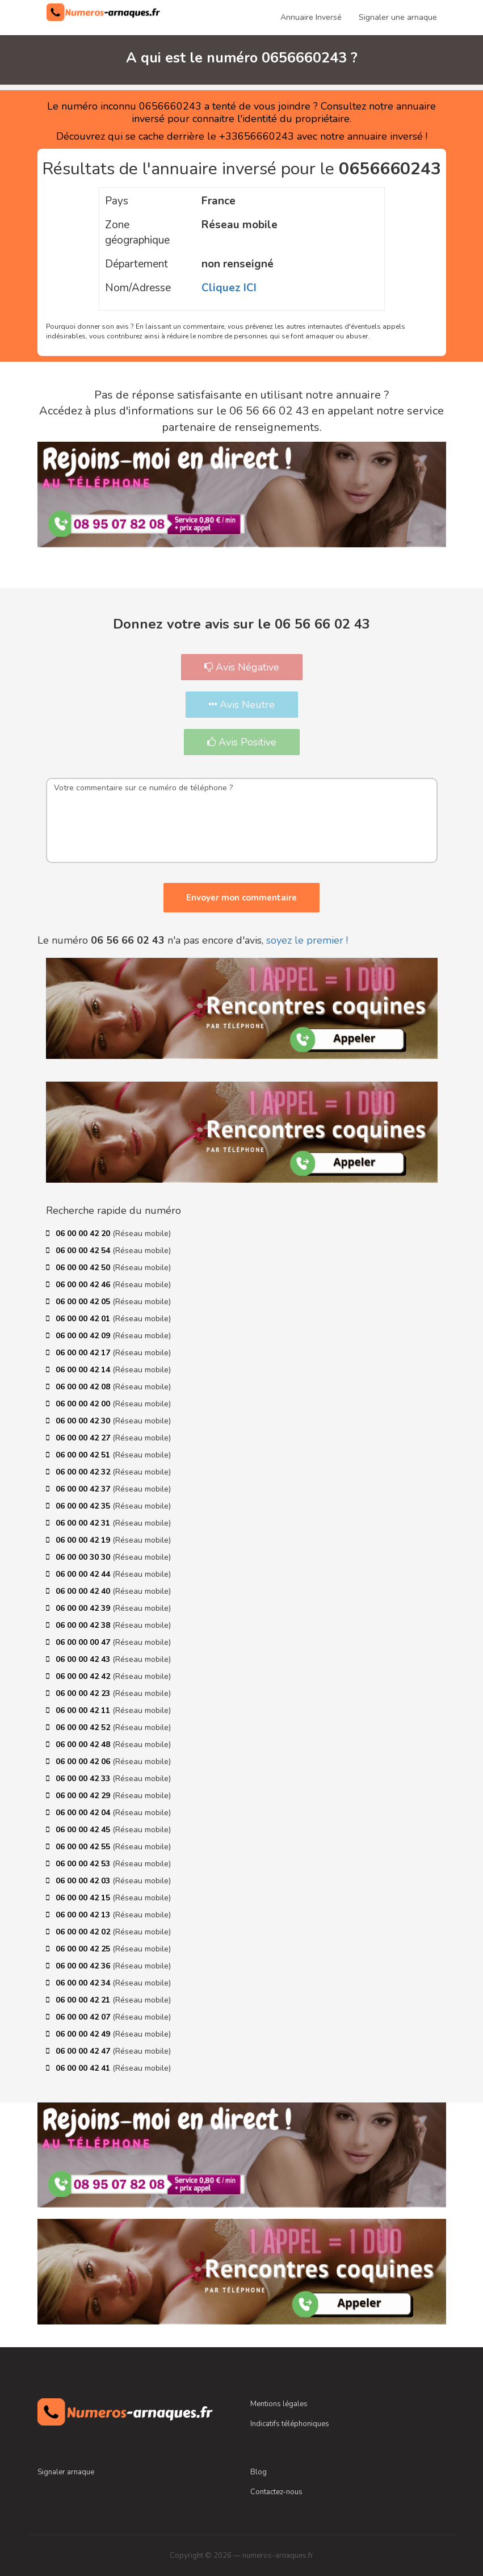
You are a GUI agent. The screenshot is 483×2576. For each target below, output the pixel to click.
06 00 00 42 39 (84, 1608)
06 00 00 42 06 (84, 1761)
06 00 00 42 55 (84, 1846)
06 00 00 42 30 (84, 1420)
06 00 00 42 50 (84, 1267)
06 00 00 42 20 (84, 1233)
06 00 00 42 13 (84, 1914)
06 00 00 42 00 (84, 1403)
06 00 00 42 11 (84, 1710)
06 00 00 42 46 (84, 1284)
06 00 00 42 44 (84, 1574)
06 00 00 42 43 (84, 1659)
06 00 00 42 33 (84, 1778)
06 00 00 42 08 (84, 1386)
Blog (258, 2472)
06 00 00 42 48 (84, 1744)
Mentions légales (279, 2404)
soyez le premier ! (307, 940)
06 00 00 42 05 (84, 1301)
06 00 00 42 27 (84, 1437)
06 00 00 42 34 (84, 1983)
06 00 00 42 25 (84, 1948)
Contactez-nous (276, 2492)
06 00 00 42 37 (84, 1489)
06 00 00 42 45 (84, 1829)
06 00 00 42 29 (84, 1795)
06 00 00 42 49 (84, 2034)
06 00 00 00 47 (84, 1642)
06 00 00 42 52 (84, 1727)
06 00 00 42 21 (84, 2000)
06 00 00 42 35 (84, 1506)
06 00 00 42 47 (84, 2051)
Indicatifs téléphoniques (289, 2424)
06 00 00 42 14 (84, 1369)
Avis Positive (241, 742)
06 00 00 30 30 (84, 1557)
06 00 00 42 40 (84, 1591)
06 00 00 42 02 (84, 1931)
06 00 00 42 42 (84, 1676)
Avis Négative (241, 667)
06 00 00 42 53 (84, 1863)
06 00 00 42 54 (84, 1250)
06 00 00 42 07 (84, 2017)
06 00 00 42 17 (84, 1352)
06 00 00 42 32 (84, 1472)
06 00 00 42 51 (84, 1455)
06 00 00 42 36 (84, 1966)
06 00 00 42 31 (84, 1523)
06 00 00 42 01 (84, 1318)
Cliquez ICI (229, 287)
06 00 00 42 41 (84, 2068)
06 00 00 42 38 (84, 1625)
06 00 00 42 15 (84, 1897)
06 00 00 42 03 (84, 1880)
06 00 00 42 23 (84, 1693)
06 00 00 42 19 (84, 1540)
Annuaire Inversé (311, 17)
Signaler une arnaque (398, 17)
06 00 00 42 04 (84, 1812)
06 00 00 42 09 (84, 1335)
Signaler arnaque (65, 2472)
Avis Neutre (242, 704)
